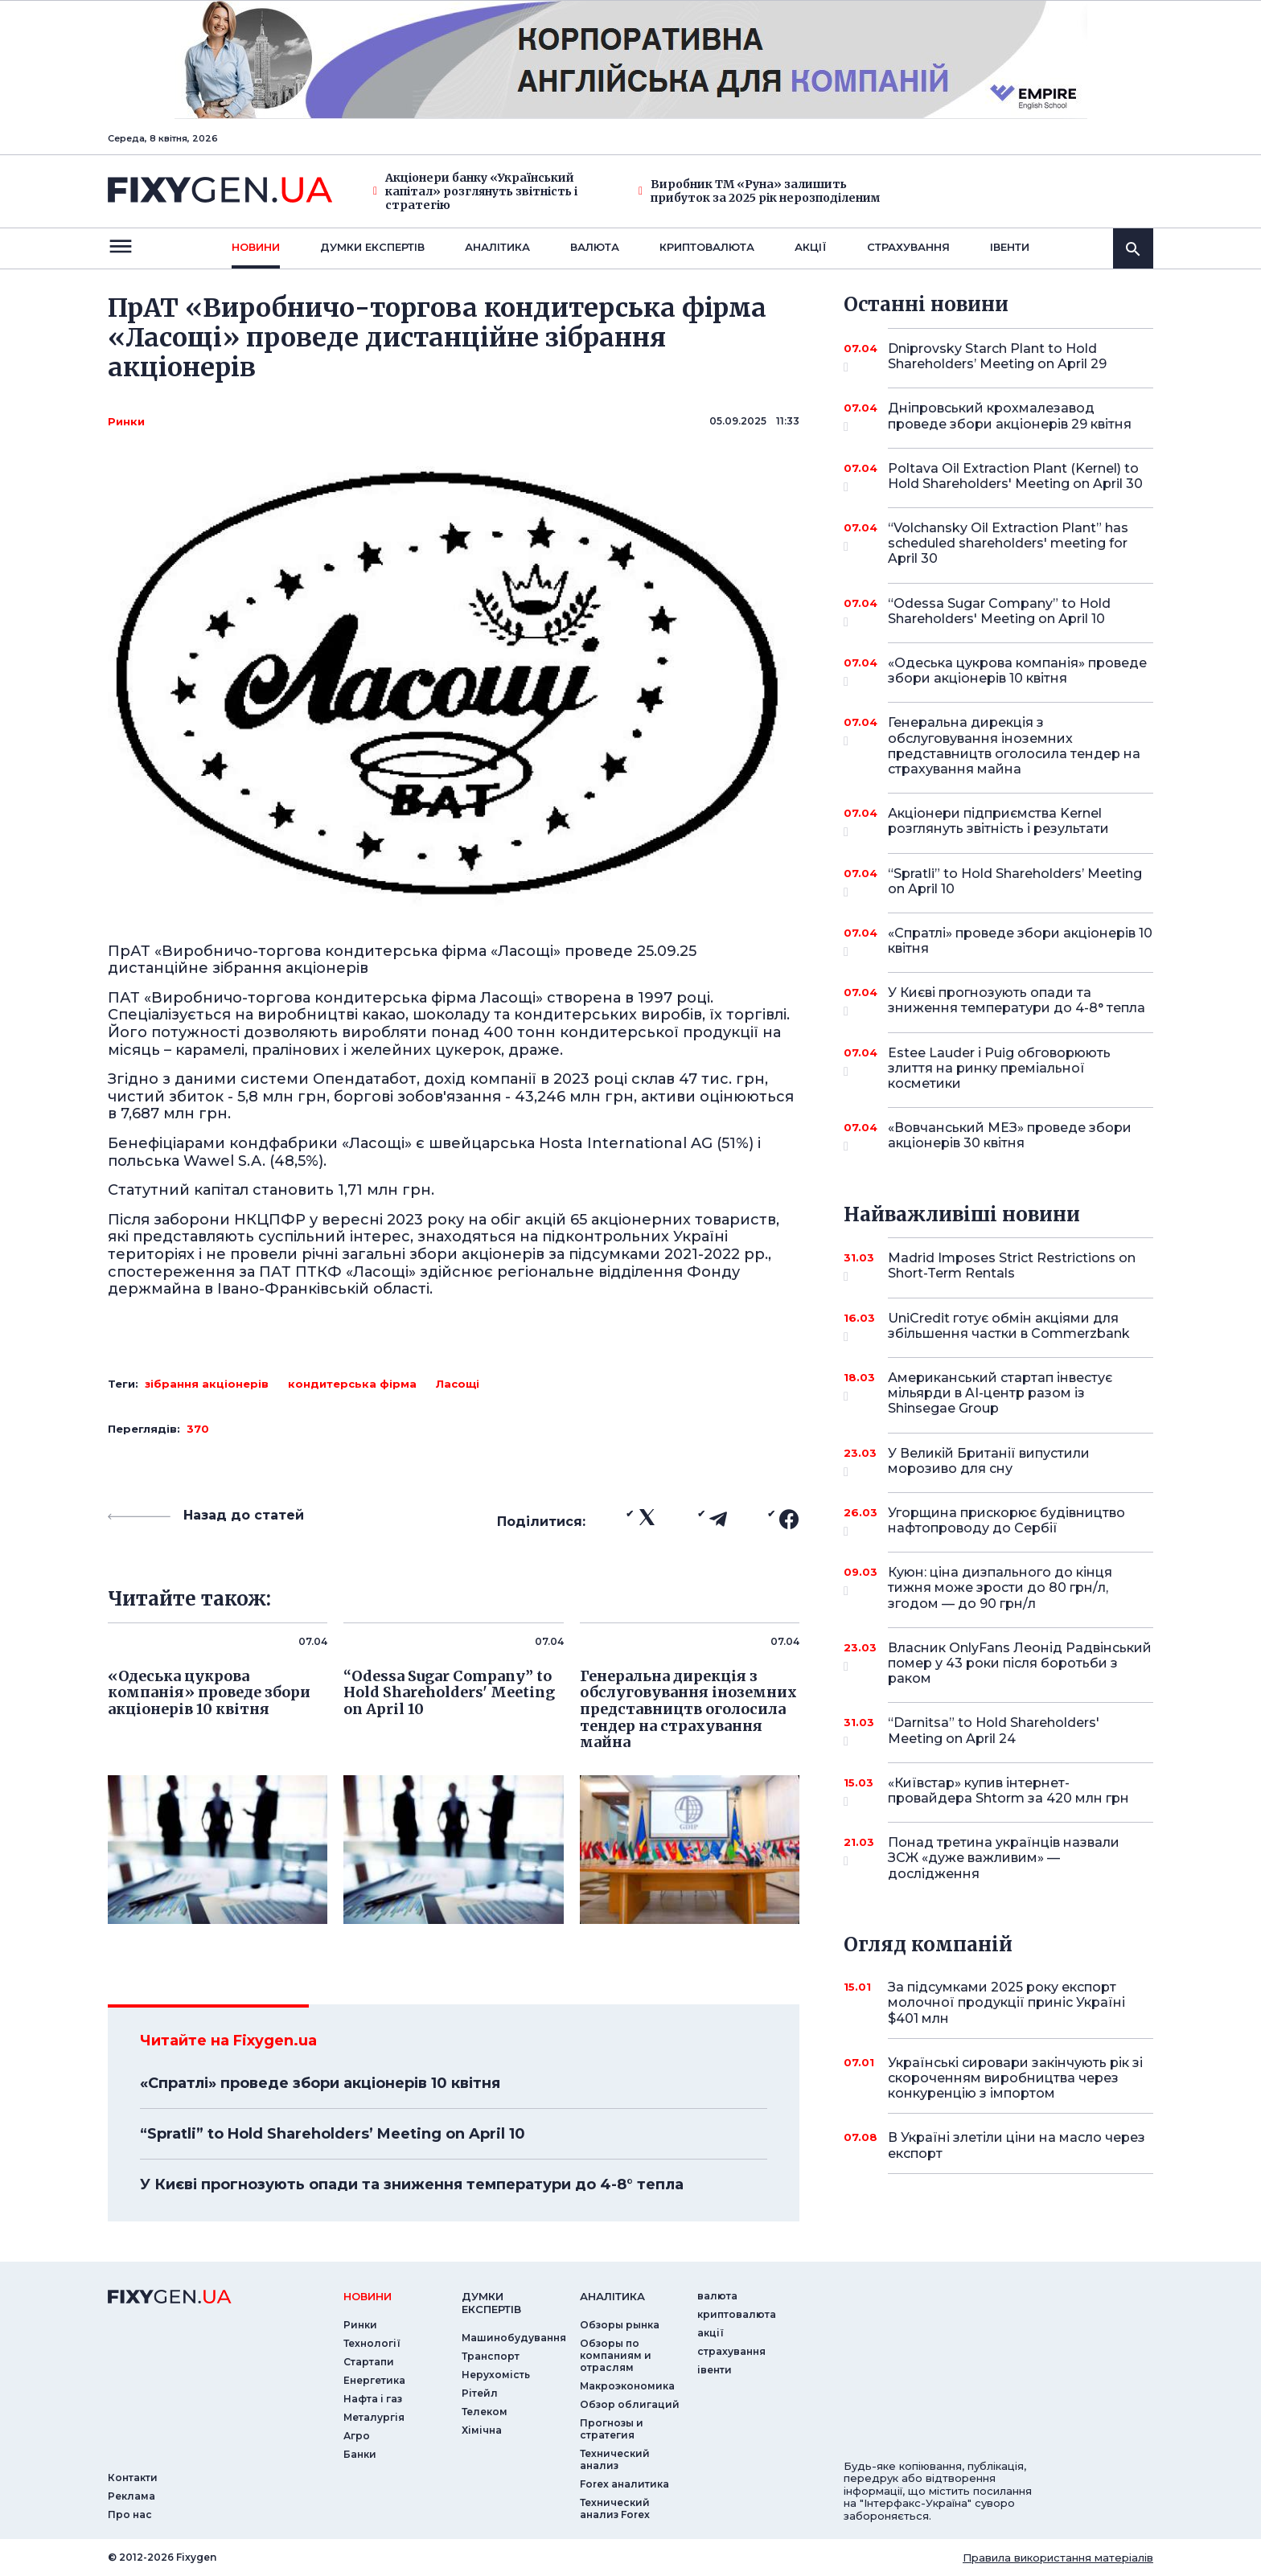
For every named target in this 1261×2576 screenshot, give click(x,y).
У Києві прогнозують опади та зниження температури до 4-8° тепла (412, 2184)
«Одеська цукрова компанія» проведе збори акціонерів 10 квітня (1017, 671)
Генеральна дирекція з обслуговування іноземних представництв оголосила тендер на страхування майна (1014, 746)
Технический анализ (615, 2459)
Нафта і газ (372, 2399)
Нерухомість (496, 2375)
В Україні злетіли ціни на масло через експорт (1016, 2145)
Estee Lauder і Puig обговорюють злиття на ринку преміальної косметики (999, 1068)
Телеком (484, 2412)
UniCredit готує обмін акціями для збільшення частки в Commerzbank (1009, 1327)
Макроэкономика (627, 2386)
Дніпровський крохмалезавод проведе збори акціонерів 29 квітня (1010, 416)
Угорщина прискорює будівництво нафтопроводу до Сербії (1006, 1521)
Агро (356, 2436)
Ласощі (457, 1383)
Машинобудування (514, 2338)
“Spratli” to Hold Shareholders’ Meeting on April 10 (332, 2134)
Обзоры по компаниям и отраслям (615, 2355)
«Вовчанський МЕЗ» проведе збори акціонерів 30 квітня (1010, 1136)
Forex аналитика (624, 2484)
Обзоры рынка (619, 2325)
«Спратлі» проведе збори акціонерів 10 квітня (320, 2083)
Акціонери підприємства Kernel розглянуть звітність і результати (998, 822)
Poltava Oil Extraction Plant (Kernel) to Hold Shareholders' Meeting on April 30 (1015, 477)
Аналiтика (497, 246)
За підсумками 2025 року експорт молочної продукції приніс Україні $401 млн (1006, 2002)
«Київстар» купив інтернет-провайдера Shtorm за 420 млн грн (1008, 1791)
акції (811, 246)
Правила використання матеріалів (1058, 2557)
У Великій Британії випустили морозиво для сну (998, 1462)
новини (256, 246)
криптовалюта (706, 246)
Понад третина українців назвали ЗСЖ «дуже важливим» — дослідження (1003, 1858)
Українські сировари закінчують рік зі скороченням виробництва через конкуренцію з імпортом (1015, 2078)
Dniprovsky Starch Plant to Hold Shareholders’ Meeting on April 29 (998, 357)
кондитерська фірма (352, 1383)
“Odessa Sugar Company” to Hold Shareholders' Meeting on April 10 (999, 612)
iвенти (1009, 246)
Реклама (131, 2496)
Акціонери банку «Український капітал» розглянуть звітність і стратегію (475, 191)
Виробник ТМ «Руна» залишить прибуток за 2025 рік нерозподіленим (760, 191)
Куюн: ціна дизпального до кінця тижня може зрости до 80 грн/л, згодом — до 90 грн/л (1000, 1587)
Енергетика (374, 2380)
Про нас (130, 2514)
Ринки (126, 421)
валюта (594, 246)
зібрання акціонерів (207, 1383)
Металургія (374, 2417)
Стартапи (368, 2362)
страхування (908, 246)
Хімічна (482, 2430)
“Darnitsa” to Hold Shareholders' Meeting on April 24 (998, 1731)
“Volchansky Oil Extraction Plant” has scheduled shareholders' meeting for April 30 (1008, 543)
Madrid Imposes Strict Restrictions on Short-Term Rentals (1012, 1266)
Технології (371, 2343)
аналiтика (612, 2296)
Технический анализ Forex (615, 2508)
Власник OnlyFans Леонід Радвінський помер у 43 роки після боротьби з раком (1020, 1663)
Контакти (133, 2477)
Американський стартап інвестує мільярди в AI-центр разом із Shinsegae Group (1000, 1393)
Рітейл (480, 2393)
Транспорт (491, 2356)
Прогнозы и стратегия (611, 2429)
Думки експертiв (372, 246)
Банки (359, 2454)
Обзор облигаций (630, 2404)
